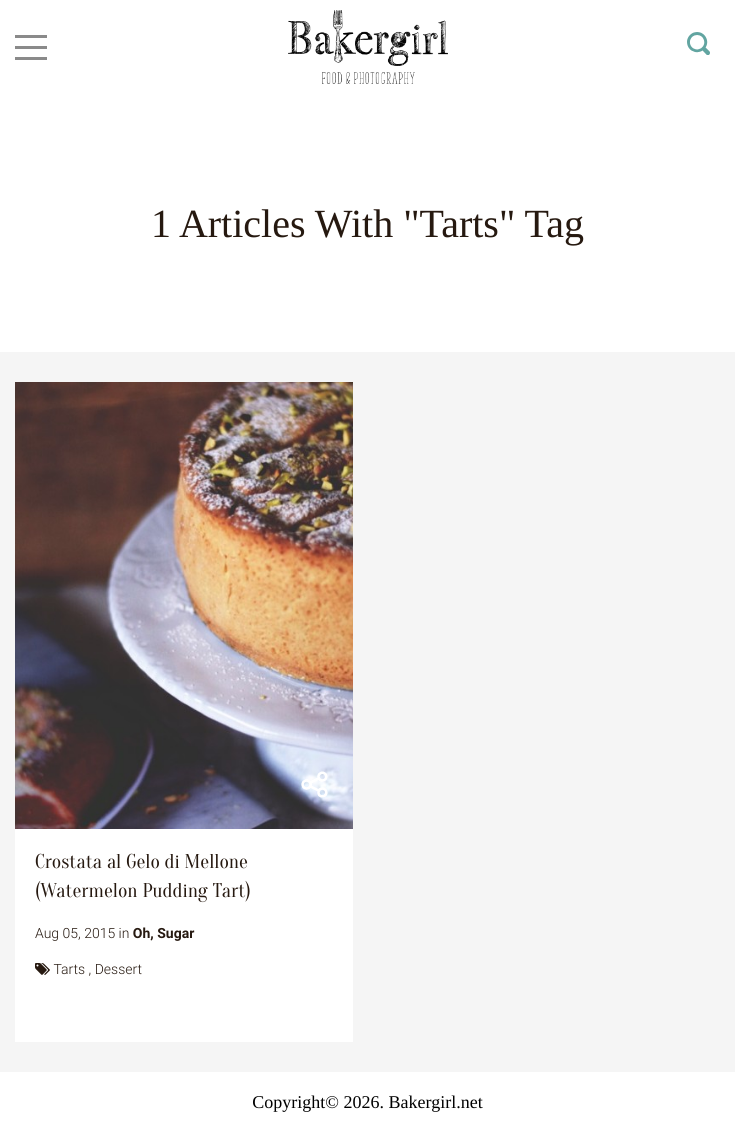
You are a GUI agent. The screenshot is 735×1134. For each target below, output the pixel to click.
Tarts (69, 970)
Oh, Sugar (163, 934)
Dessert (118, 970)
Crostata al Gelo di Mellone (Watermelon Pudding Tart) (143, 877)
